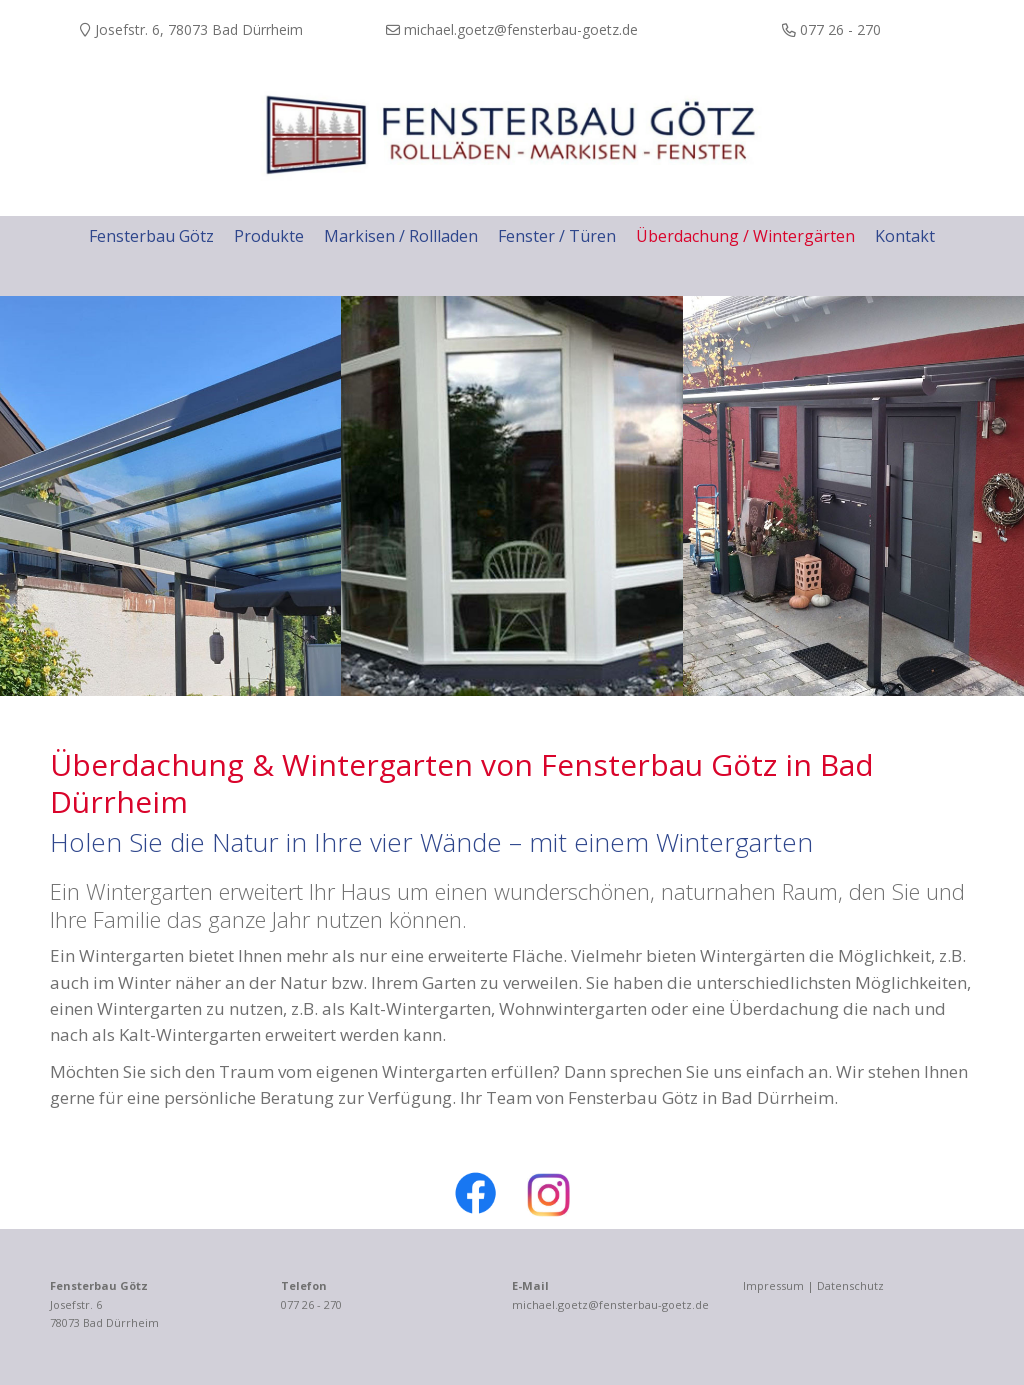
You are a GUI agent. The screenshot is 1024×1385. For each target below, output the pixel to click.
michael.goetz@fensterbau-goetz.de (610, 1304)
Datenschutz (850, 1285)
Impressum (773, 1285)
